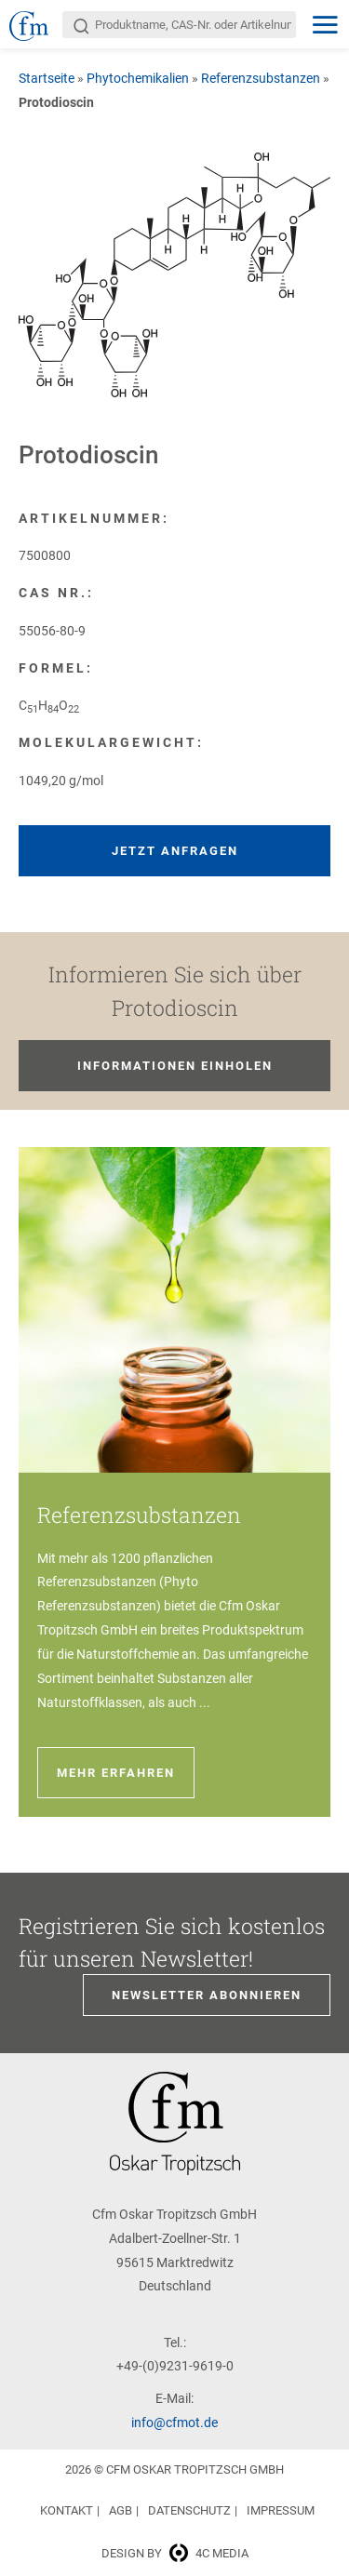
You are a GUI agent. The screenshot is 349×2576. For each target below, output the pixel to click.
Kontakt (66, 2510)
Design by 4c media (174, 2553)
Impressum (281, 2510)
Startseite (46, 78)
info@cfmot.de (174, 2422)
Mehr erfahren (116, 1773)
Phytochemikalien (138, 78)
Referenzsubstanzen (260, 78)
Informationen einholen (175, 1066)
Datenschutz (189, 2510)
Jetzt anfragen (175, 851)
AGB (120, 2510)
